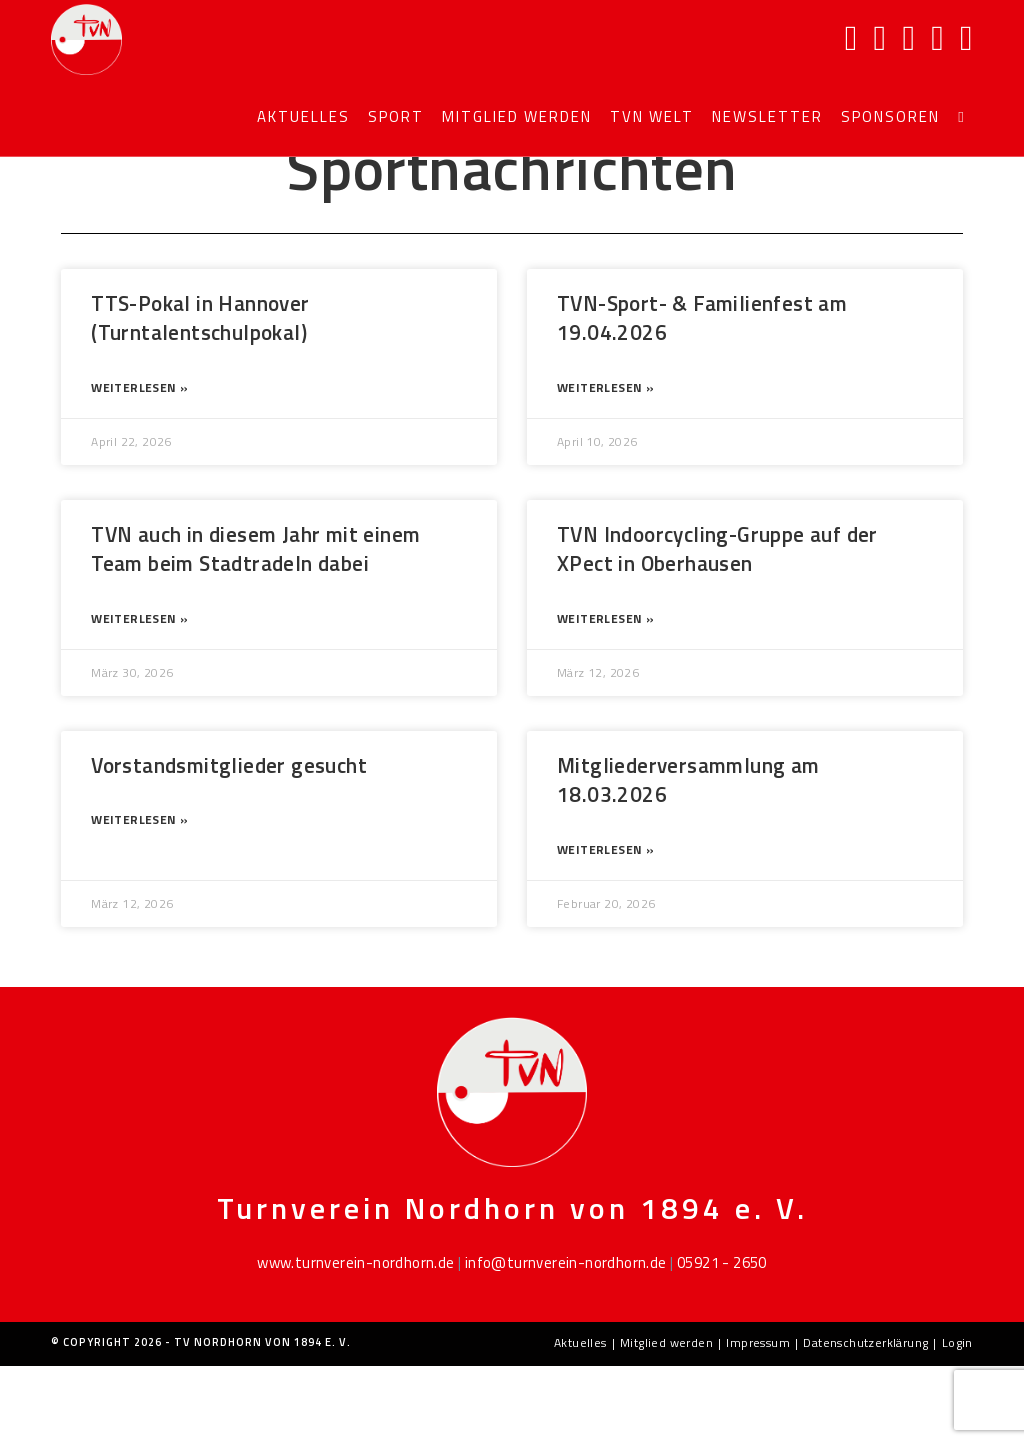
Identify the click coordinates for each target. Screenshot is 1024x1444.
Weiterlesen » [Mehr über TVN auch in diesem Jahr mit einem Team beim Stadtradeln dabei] (139, 696)
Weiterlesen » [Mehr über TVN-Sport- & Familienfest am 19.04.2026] (605, 465)
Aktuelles (580, 1420)
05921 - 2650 (722, 1340)
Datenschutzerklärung (865, 1420)
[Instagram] (880, 38)
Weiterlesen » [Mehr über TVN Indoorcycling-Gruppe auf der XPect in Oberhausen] (605, 696)
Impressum (758, 1420)
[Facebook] (851, 38)
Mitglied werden (666, 1420)
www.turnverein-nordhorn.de (355, 1340)
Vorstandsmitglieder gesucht (229, 843)
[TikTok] (966, 38)
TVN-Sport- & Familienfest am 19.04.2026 (702, 395)
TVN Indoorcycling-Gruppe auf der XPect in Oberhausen (717, 626)
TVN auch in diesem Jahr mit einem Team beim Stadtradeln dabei (255, 626)
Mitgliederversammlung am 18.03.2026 (688, 857)
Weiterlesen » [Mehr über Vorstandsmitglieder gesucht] (139, 897)
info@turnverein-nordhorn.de (566, 1340)
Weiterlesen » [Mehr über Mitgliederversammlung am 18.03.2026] (605, 927)
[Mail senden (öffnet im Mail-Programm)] (937, 38)
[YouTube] (908, 38)
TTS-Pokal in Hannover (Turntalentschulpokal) (200, 395)
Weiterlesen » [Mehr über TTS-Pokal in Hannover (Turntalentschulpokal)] (139, 465)
